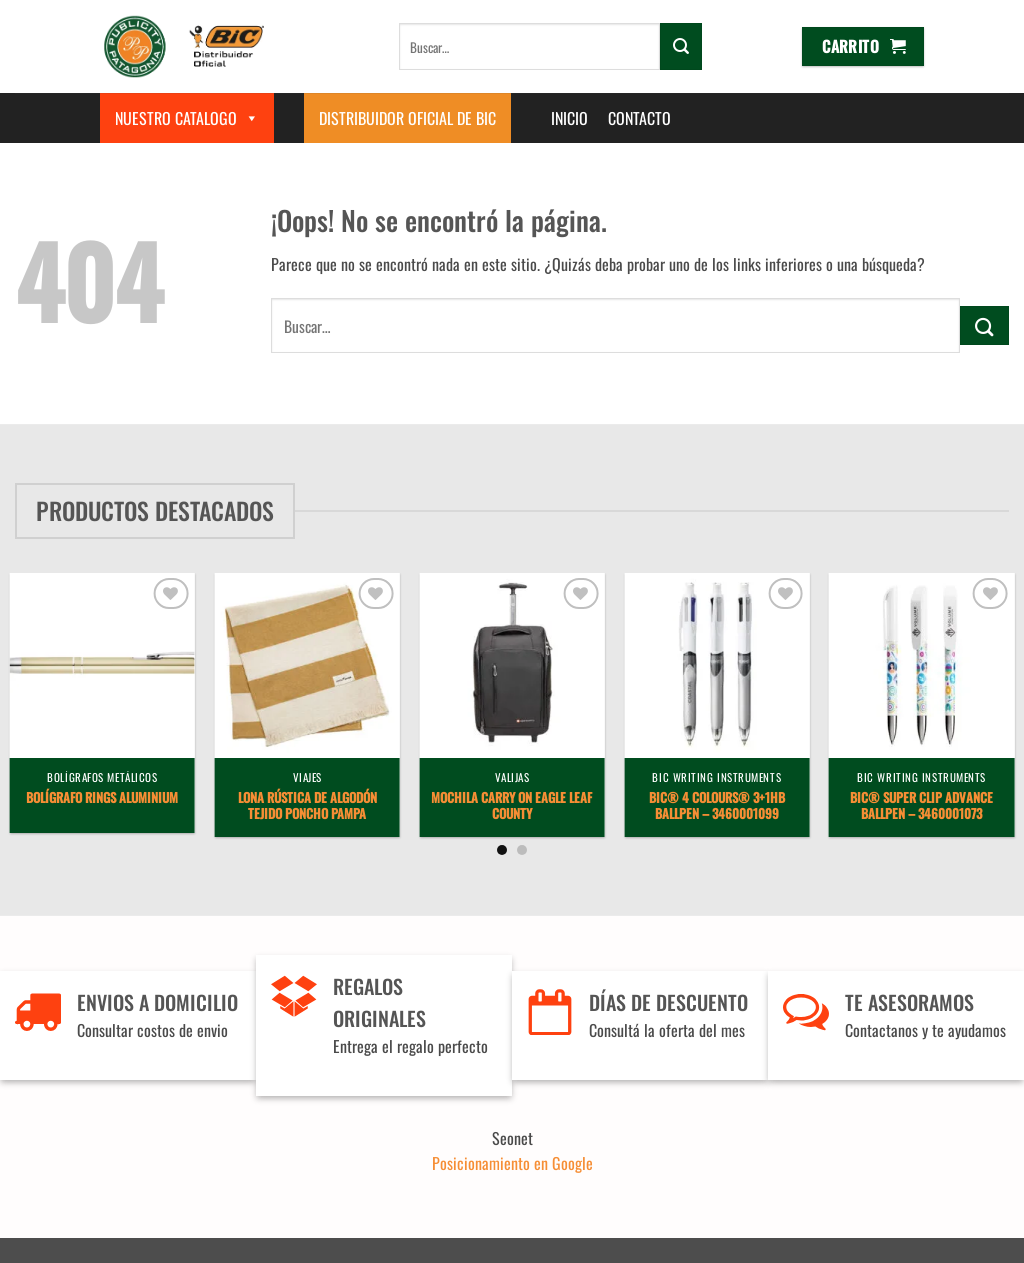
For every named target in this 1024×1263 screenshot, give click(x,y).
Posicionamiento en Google (512, 1163)
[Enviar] (681, 46)
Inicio (569, 118)
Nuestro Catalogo (187, 118)
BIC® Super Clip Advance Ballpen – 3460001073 (921, 807)
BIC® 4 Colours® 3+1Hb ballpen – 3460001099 (717, 807)
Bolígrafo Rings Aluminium (102, 798)
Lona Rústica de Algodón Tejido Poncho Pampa (307, 807)
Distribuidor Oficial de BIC (407, 118)
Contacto (639, 118)
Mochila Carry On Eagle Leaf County (511, 807)
